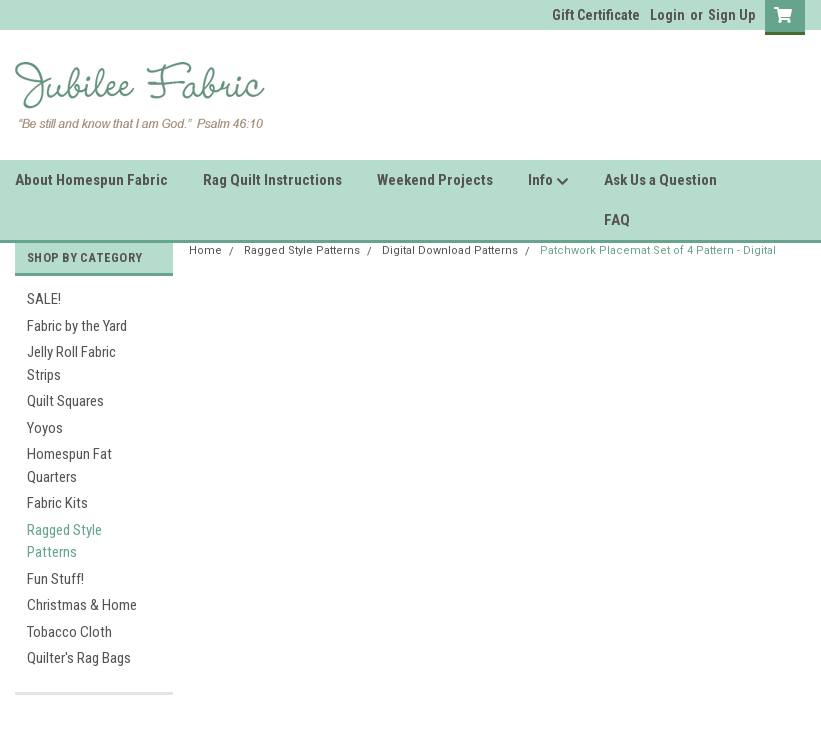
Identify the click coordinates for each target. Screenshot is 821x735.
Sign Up (731, 15)
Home (205, 250)
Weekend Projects (435, 180)
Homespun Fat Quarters (69, 465)
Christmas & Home (82, 605)
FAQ (617, 220)
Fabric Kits (57, 503)
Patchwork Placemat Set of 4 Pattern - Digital (658, 250)
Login (667, 15)
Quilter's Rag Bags (79, 658)
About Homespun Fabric (91, 180)
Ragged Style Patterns (64, 541)
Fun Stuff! (55, 579)
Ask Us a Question (660, 180)
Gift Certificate (596, 15)
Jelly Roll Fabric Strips (71, 363)
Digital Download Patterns (450, 250)
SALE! (44, 299)
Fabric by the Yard (77, 326)
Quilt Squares (65, 401)
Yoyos (45, 428)
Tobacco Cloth (69, 632)
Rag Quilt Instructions (272, 180)
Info (548, 181)
